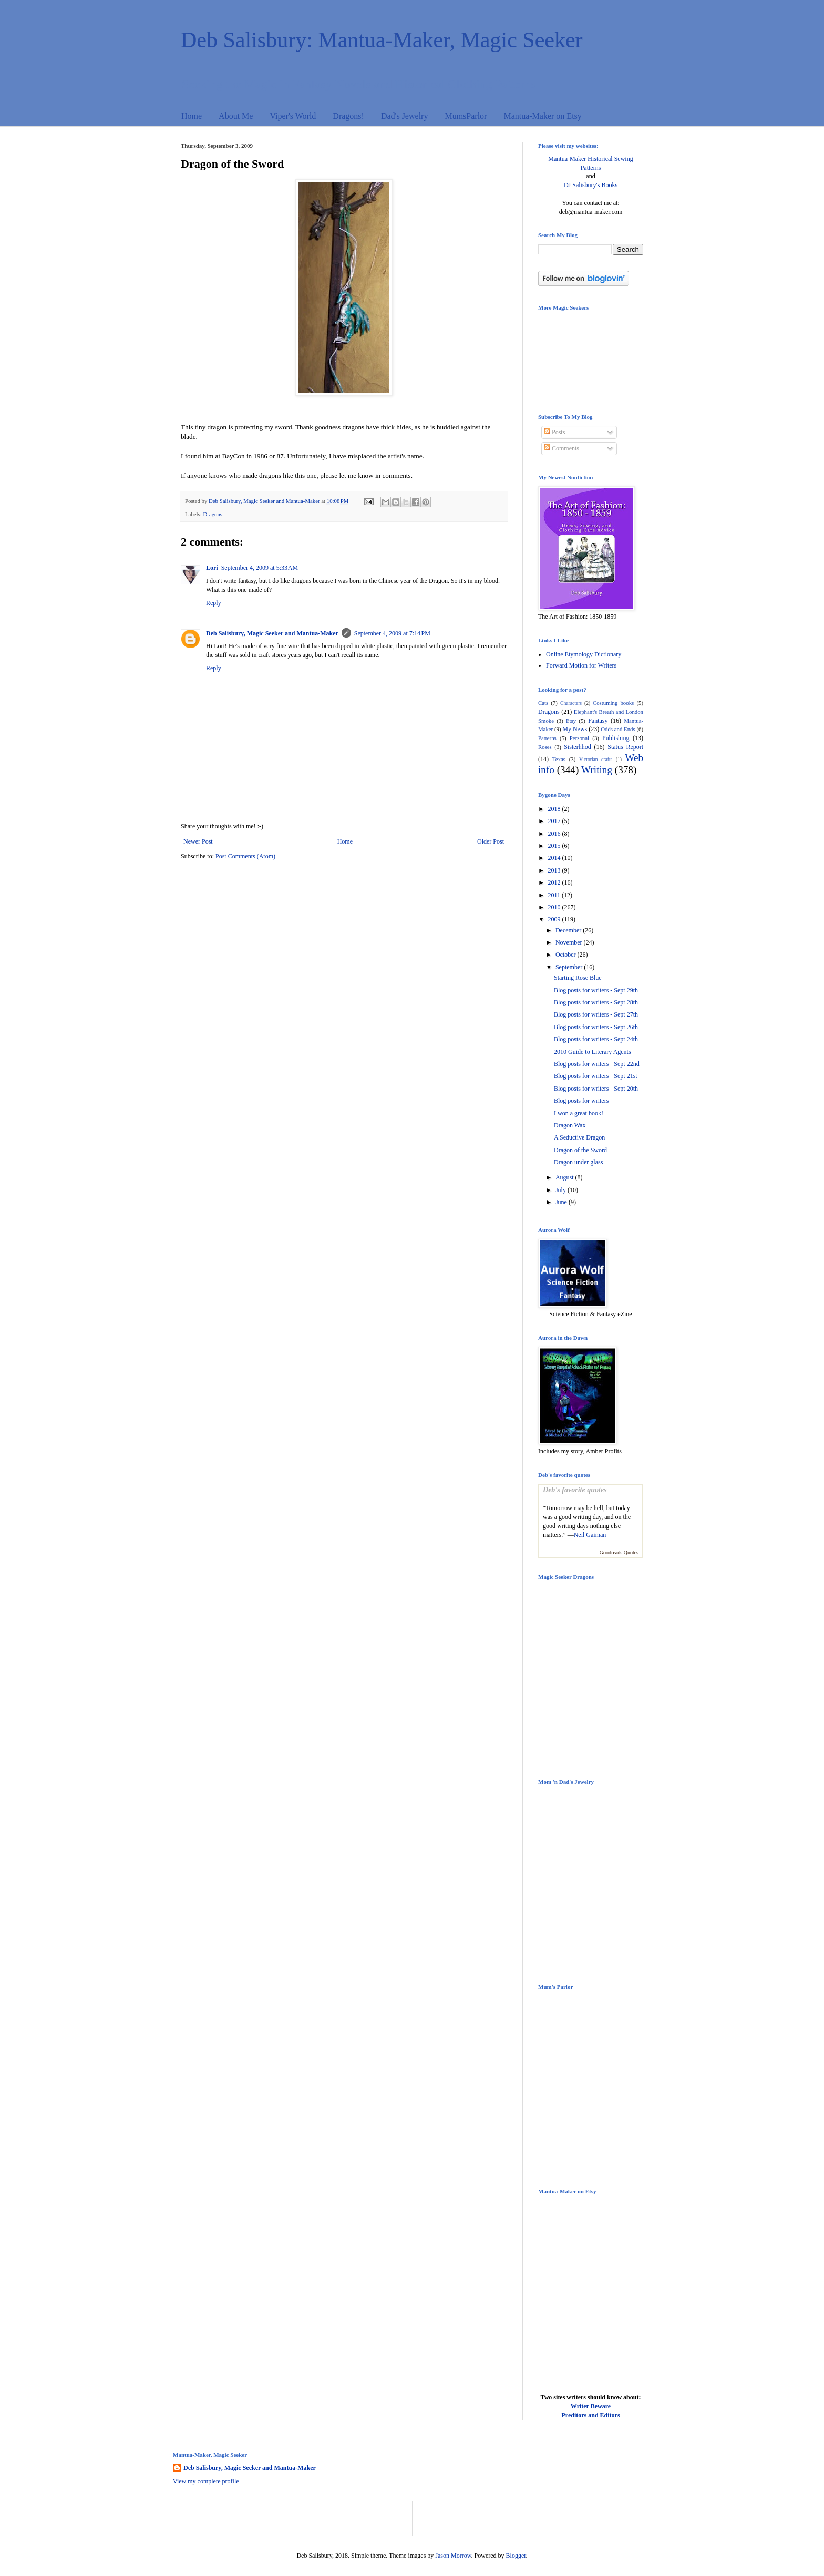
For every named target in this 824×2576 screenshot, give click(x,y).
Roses (545, 747)
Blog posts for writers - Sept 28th (596, 1002)
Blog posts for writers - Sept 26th (596, 1027)
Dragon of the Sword (580, 1150)
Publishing (615, 738)
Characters (571, 703)
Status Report (625, 747)
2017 (555, 821)
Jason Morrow (453, 2555)
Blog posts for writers (581, 1100)
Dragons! (348, 115)
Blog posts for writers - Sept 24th (596, 1039)
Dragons (212, 514)
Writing (596, 769)
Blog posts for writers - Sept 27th (596, 1014)
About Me (236, 115)
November (569, 942)
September (569, 967)
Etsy (571, 720)
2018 (555, 809)
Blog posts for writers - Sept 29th (596, 990)
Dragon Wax (569, 1125)
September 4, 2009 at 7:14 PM (392, 633)
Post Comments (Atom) (245, 856)
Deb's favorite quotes (575, 1489)
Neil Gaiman (590, 1534)
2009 (555, 919)
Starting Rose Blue (578, 977)
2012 (555, 882)
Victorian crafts (595, 759)
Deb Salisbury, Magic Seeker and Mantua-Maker (272, 633)
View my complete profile (206, 2481)
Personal (579, 738)
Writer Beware (591, 2406)
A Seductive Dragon (579, 1137)
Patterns (547, 738)
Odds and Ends (618, 729)
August (565, 1177)
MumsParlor (466, 115)
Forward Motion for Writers (581, 665)
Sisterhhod (577, 747)
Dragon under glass (578, 1162)
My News (574, 729)
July (561, 1190)
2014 (555, 857)
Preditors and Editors (590, 2415)
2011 (555, 895)
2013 (555, 870)
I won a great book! (578, 1113)
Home (191, 115)
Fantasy (597, 720)
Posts (554, 432)
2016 (555, 833)
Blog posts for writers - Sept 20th (596, 1088)
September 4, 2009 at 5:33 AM (259, 567)
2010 (555, 907)
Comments (561, 448)
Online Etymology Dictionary (583, 654)
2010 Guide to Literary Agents (592, 1051)
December (569, 930)
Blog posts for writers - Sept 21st (595, 1076)
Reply (213, 603)
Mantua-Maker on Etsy (542, 115)
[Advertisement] (296, 2517)
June (562, 1202)
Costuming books (613, 703)
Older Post (490, 841)
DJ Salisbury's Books (590, 185)
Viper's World (293, 115)
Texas (558, 759)
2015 (555, 845)
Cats (543, 703)
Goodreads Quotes (619, 1552)
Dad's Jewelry (404, 115)
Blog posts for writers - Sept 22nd (597, 1064)
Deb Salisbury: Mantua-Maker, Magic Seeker (382, 40)
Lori (212, 567)
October (566, 954)
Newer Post (198, 841)
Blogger (516, 2555)
